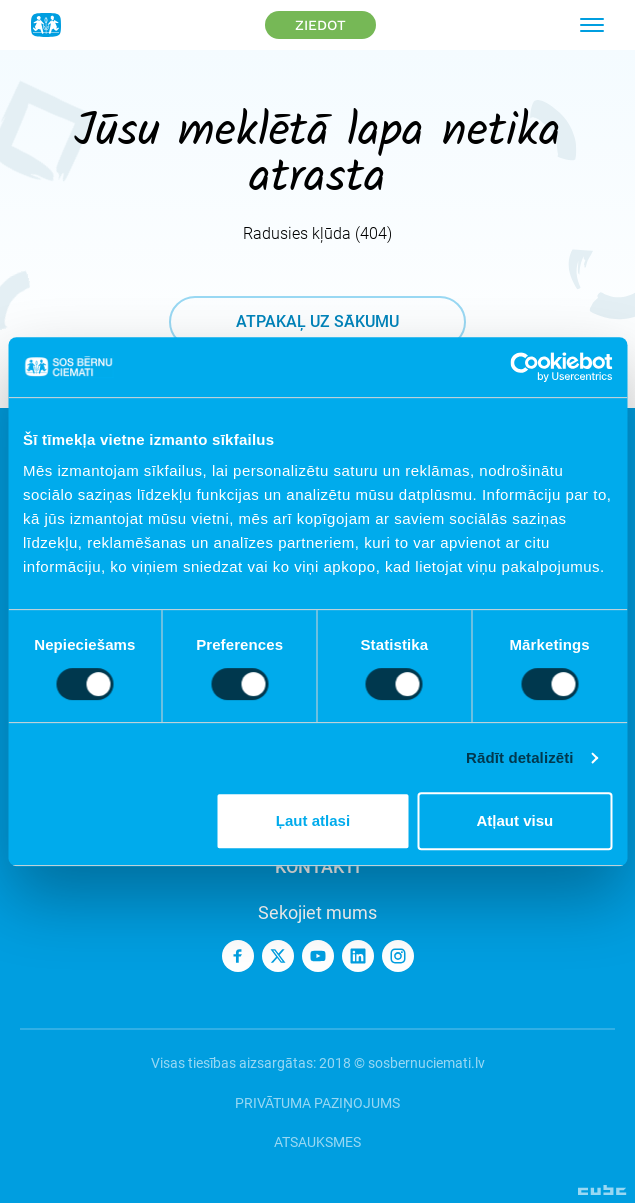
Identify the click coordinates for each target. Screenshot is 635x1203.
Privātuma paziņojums (317, 1103)
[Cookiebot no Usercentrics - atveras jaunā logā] (524, 367)
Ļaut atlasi (313, 820)
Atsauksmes (317, 1142)
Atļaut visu (514, 820)
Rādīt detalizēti (519, 757)
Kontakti (317, 866)
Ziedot (320, 25)
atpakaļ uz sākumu (317, 321)
